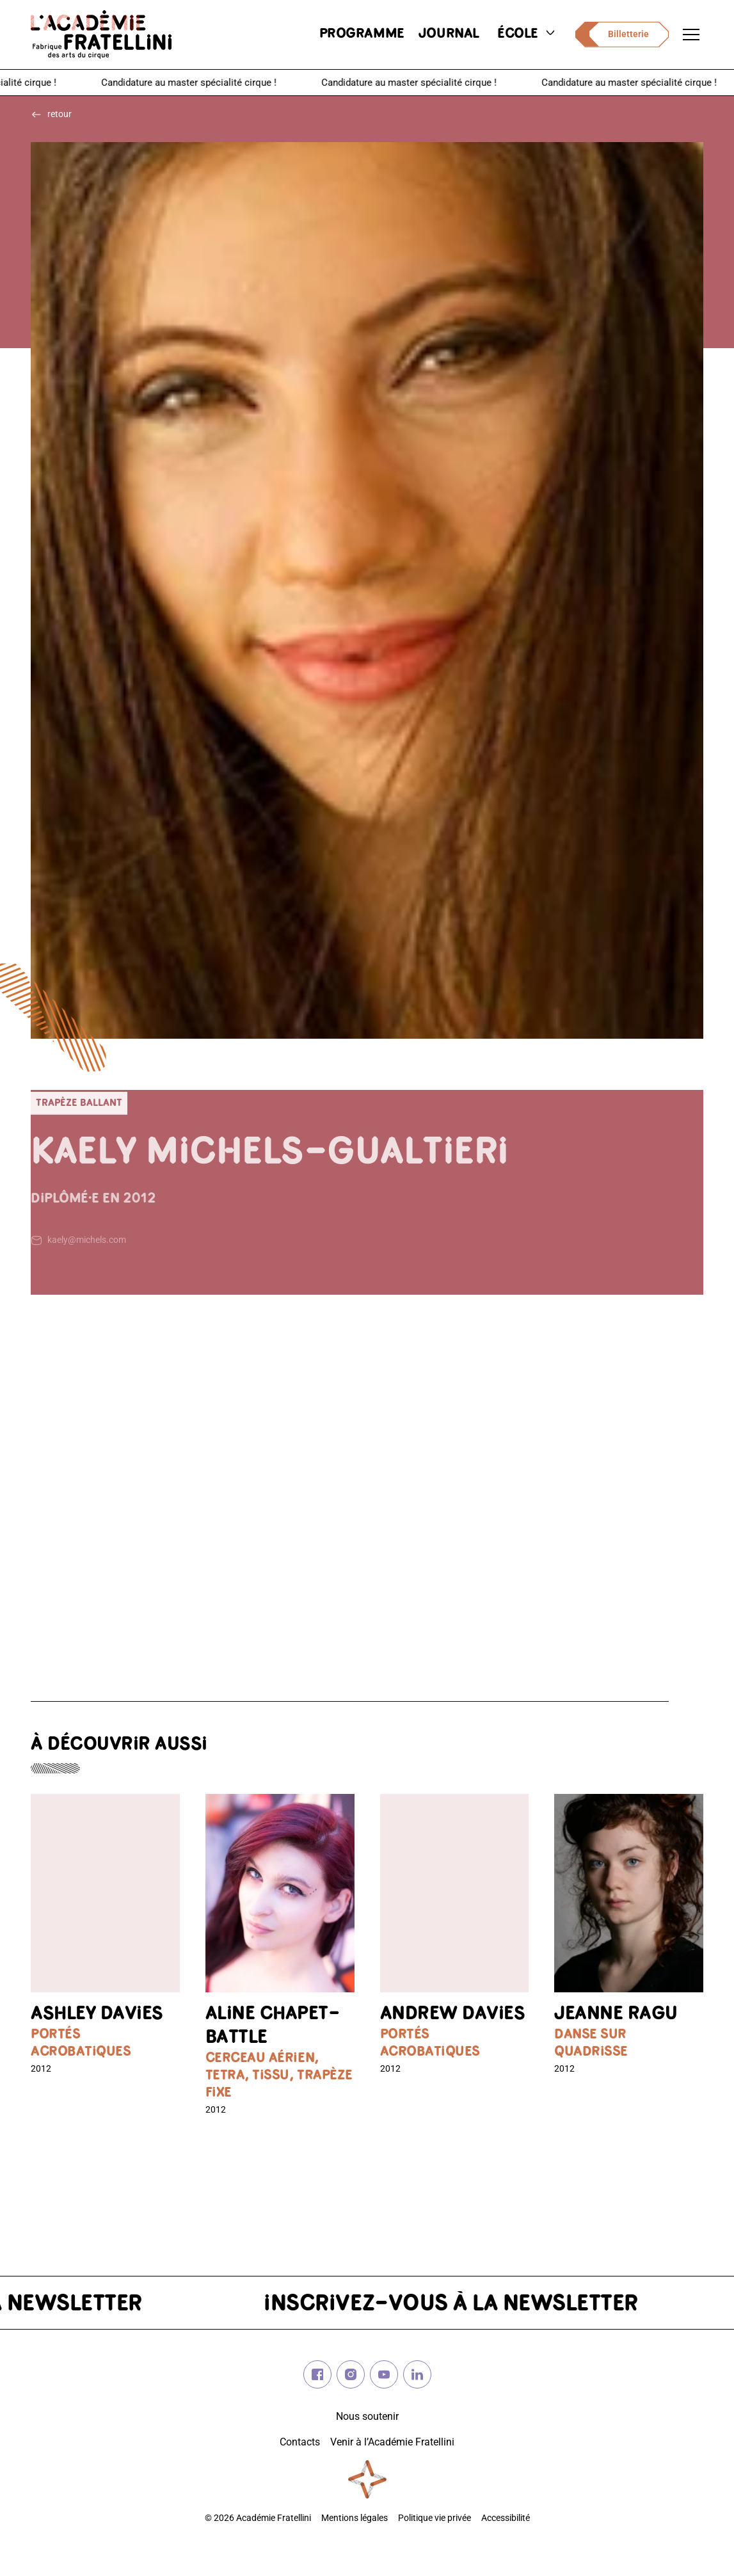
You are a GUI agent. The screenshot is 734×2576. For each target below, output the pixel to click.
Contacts (300, 2442)
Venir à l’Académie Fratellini (392, 2442)
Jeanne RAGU (616, 2014)
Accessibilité (505, 2518)
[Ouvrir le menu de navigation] (691, 34)
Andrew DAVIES (452, 2014)
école (527, 34)
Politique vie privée (434, 2518)
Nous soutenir (367, 2416)
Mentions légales (354, 2518)
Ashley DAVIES (97, 2014)
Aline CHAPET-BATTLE (272, 2026)
